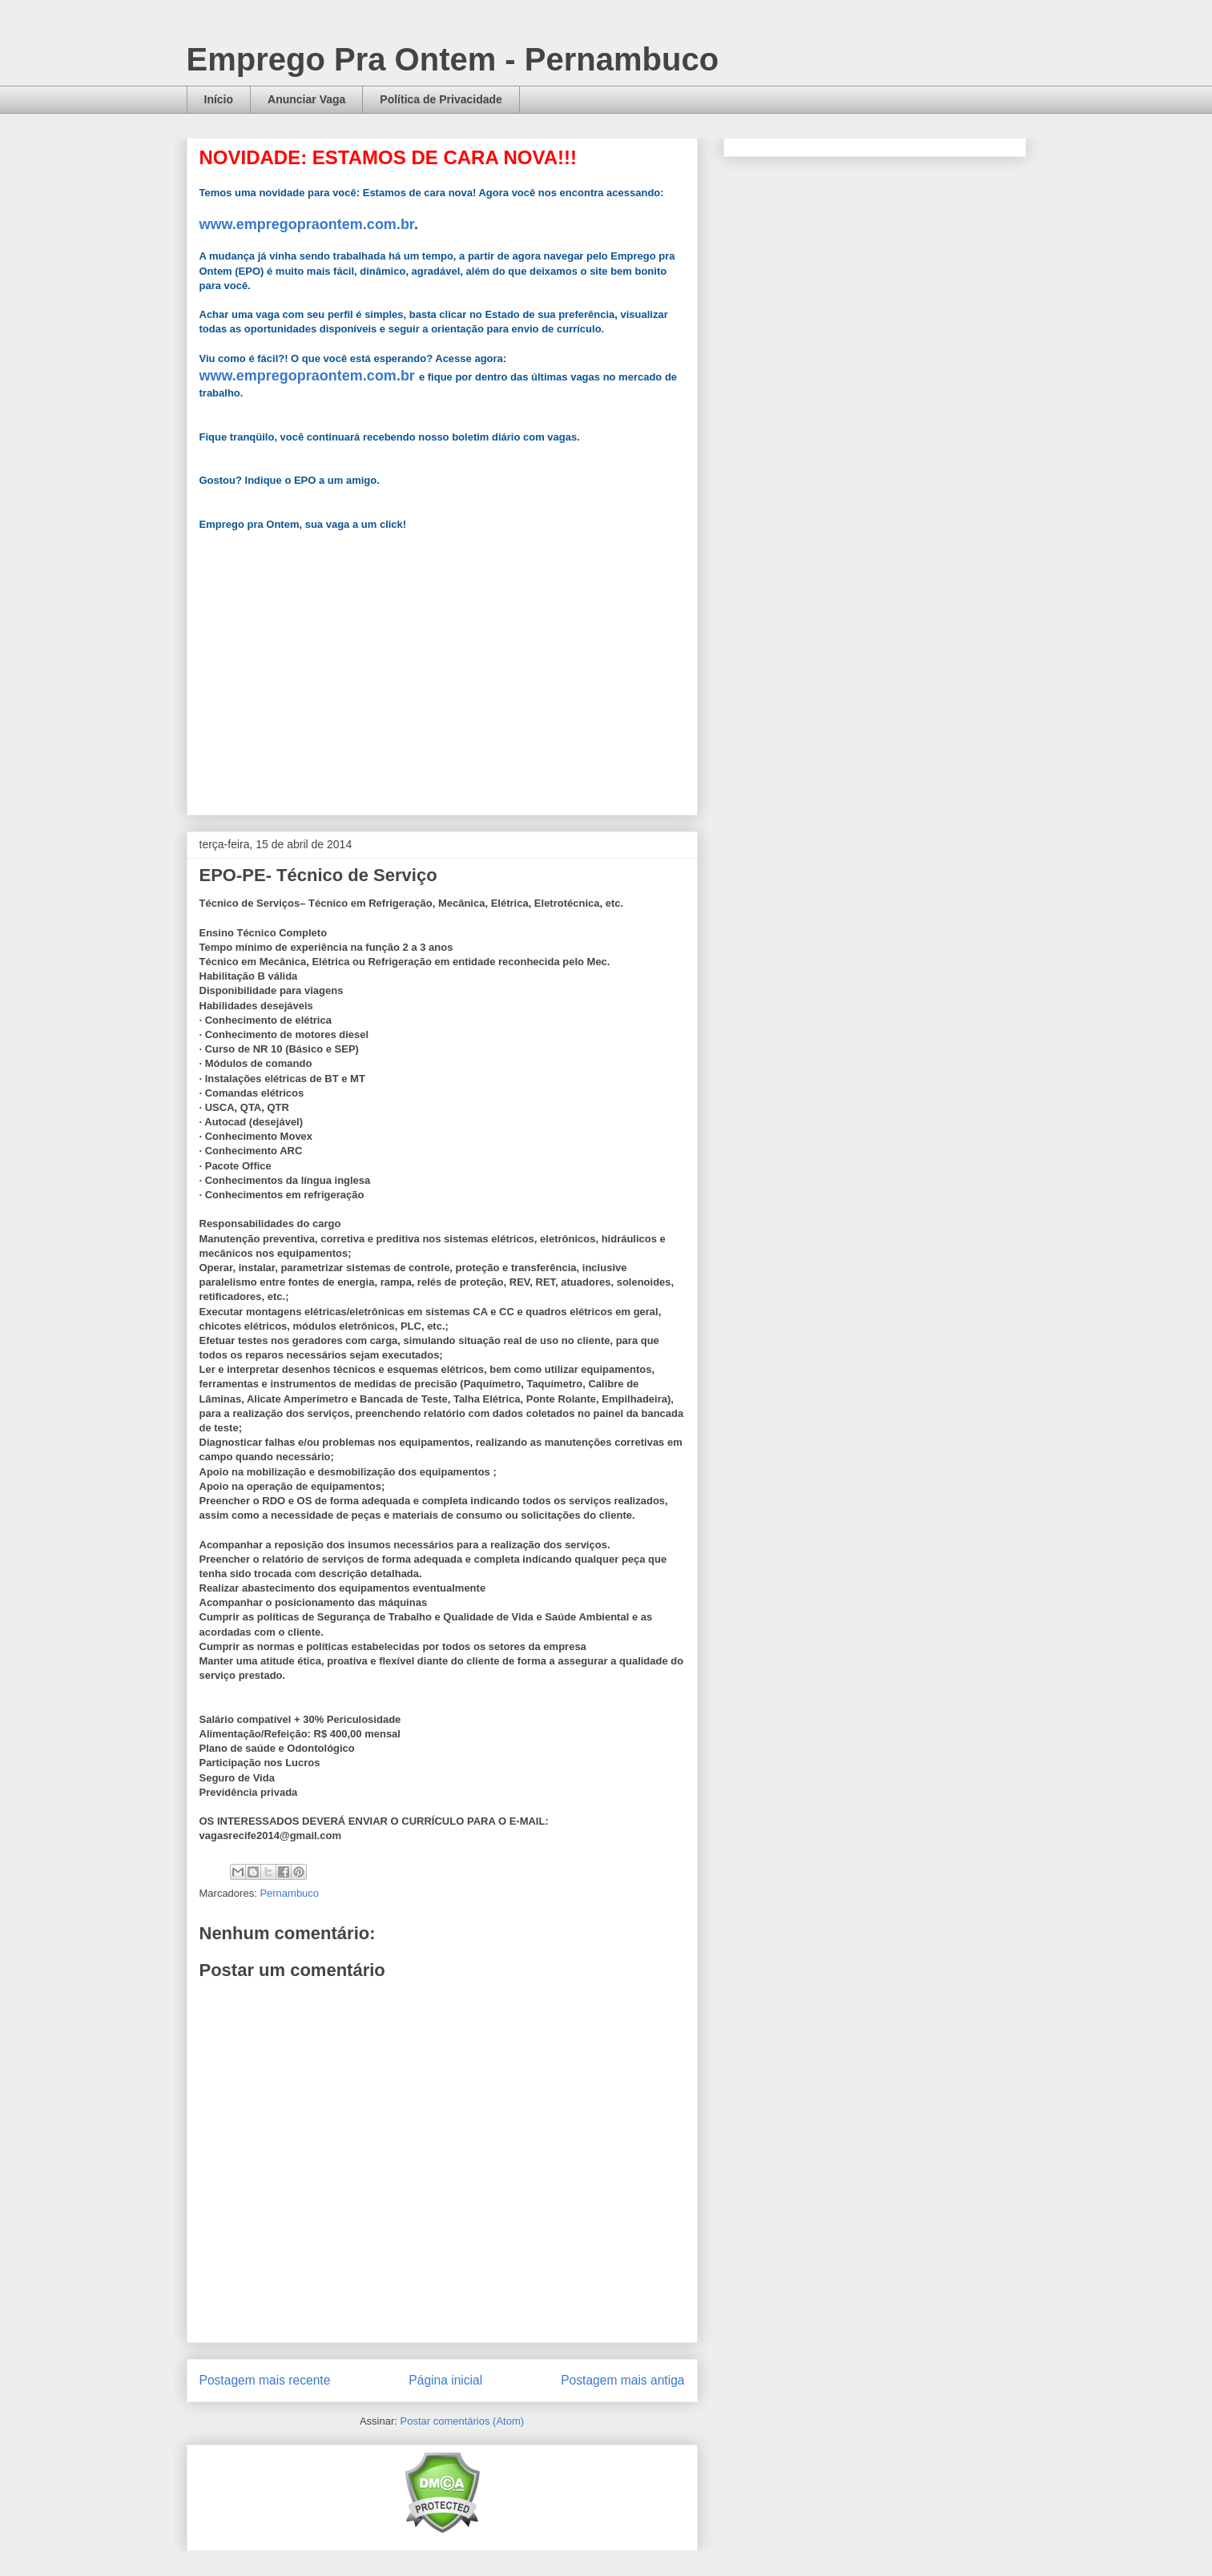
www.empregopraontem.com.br (306, 224)
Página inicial (445, 2380)
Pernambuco (289, 1893)
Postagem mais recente (265, 2380)
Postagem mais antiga (622, 2380)
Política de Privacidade (441, 99)
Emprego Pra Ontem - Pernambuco (453, 59)
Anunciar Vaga (306, 99)
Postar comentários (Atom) (462, 2421)
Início (219, 99)
